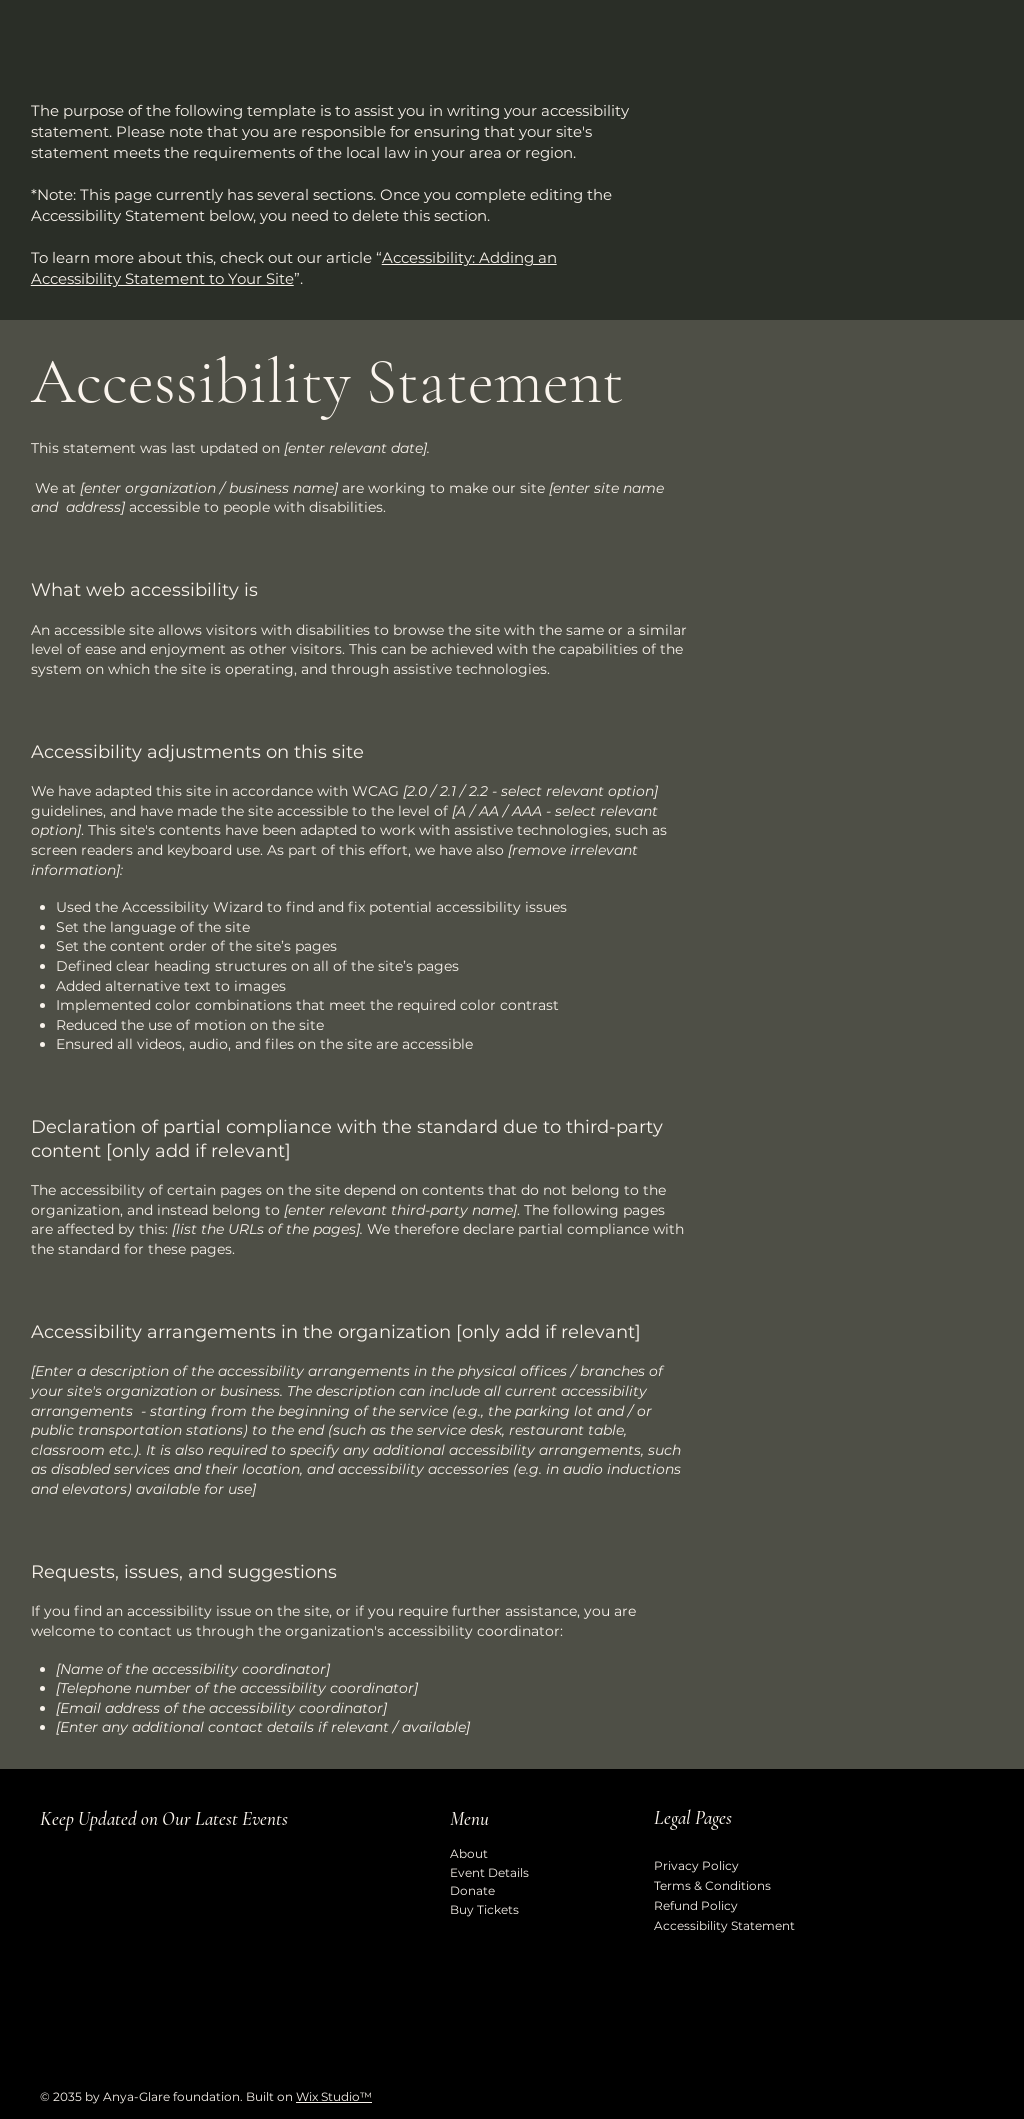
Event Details (489, 1872)
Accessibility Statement (724, 1925)
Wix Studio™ (334, 2096)
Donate (472, 1890)
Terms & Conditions (712, 1885)
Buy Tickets (484, 1909)
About (469, 1853)
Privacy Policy (696, 1865)
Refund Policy (696, 1905)
